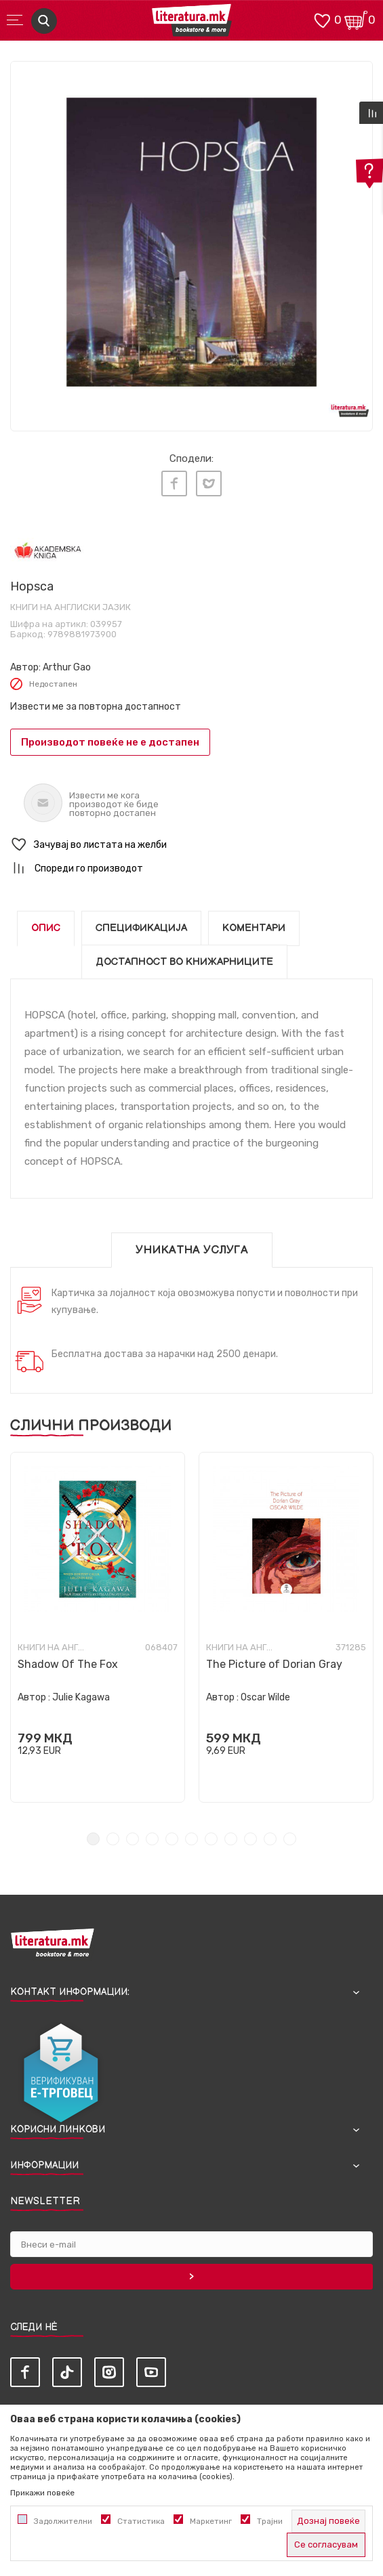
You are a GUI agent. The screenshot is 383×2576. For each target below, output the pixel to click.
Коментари (253, 928)
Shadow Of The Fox (68, 1664)
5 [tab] (171, 1838)
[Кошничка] (355, 19)
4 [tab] (152, 1838)
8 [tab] (230, 1838)
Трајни (270, 2521)
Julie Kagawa (81, 1697)
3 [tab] (132, 1838)
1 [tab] (93, 1838)
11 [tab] (289, 1838)
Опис (45, 928)
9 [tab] (250, 1838)
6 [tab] (191, 1838)
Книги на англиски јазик (70, 607)
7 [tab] (211, 1838)
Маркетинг (211, 2521)
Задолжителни (63, 2521)
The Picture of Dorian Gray (274, 1664)
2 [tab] (112, 1838)
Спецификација (141, 928)
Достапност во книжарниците (184, 962)
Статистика (141, 2521)
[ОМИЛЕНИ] (322, 19)
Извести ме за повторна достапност (95, 706)
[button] (191, 845)
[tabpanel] (191, 242)
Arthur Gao (67, 667)
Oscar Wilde (265, 1697)
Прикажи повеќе (42, 2493)
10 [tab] (270, 1838)
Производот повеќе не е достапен (110, 742)
